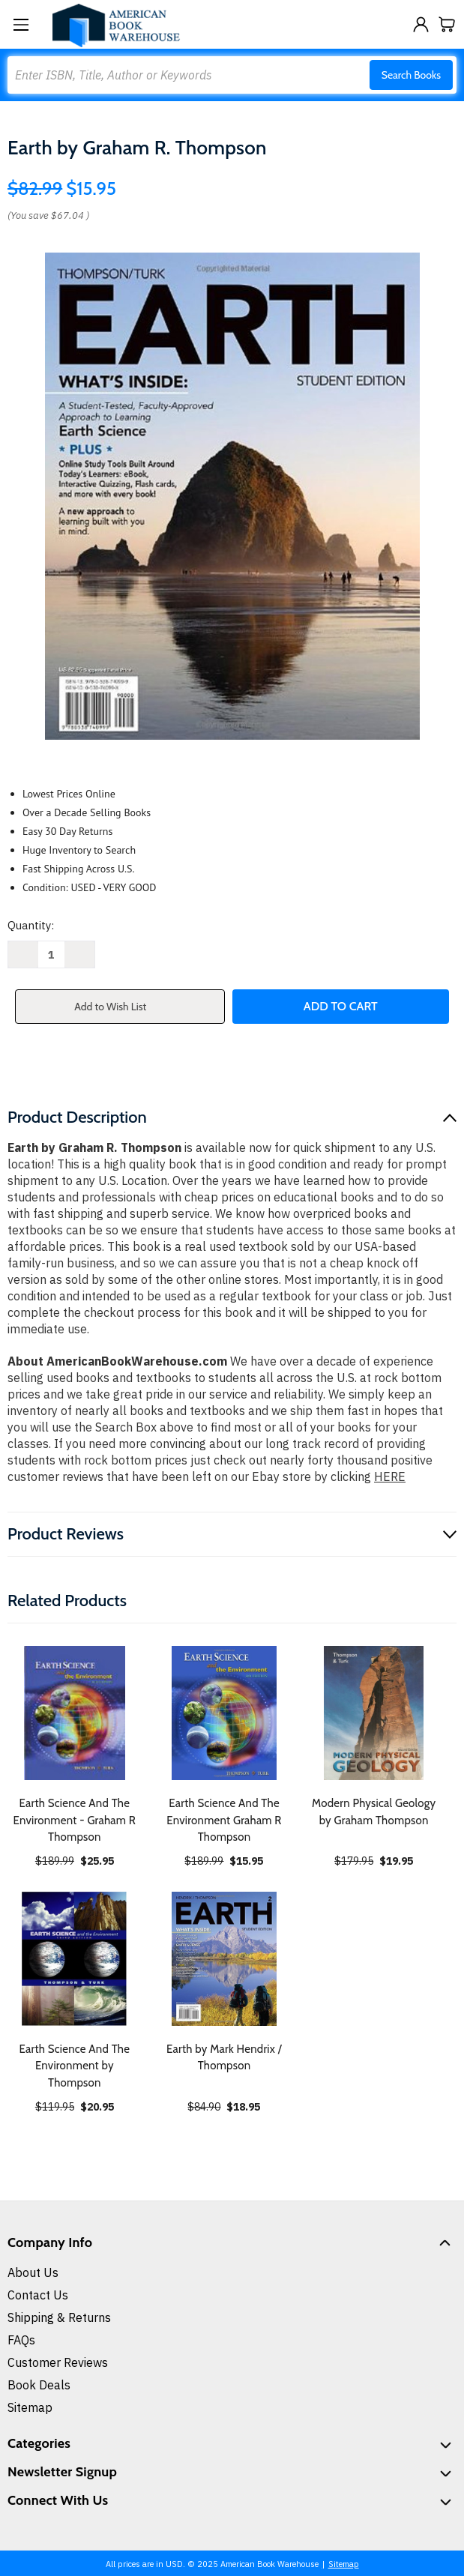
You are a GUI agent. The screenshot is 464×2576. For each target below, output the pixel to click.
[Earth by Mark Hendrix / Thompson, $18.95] (224, 1959)
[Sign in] (421, 24)
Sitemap (29, 2407)
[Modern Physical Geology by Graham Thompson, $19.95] (374, 1713)
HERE (390, 1476)
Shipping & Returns (59, 2317)
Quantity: (30, 925)
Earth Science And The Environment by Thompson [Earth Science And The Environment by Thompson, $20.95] (74, 2066)
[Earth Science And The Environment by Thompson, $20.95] (74, 1959)
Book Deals (38, 2384)
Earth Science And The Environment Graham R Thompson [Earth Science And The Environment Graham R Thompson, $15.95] (223, 1820)
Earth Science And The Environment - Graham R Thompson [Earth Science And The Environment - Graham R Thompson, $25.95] (74, 1820)
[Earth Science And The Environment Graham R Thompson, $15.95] (224, 1713)
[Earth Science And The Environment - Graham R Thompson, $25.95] (74, 1713)
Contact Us (37, 2294)
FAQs (21, 2339)
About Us (32, 2272)
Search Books (411, 75)
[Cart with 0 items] (447, 24)
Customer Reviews (57, 2362)
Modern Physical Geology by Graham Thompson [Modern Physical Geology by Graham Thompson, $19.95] (374, 1812)
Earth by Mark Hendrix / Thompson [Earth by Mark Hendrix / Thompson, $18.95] (224, 2057)
